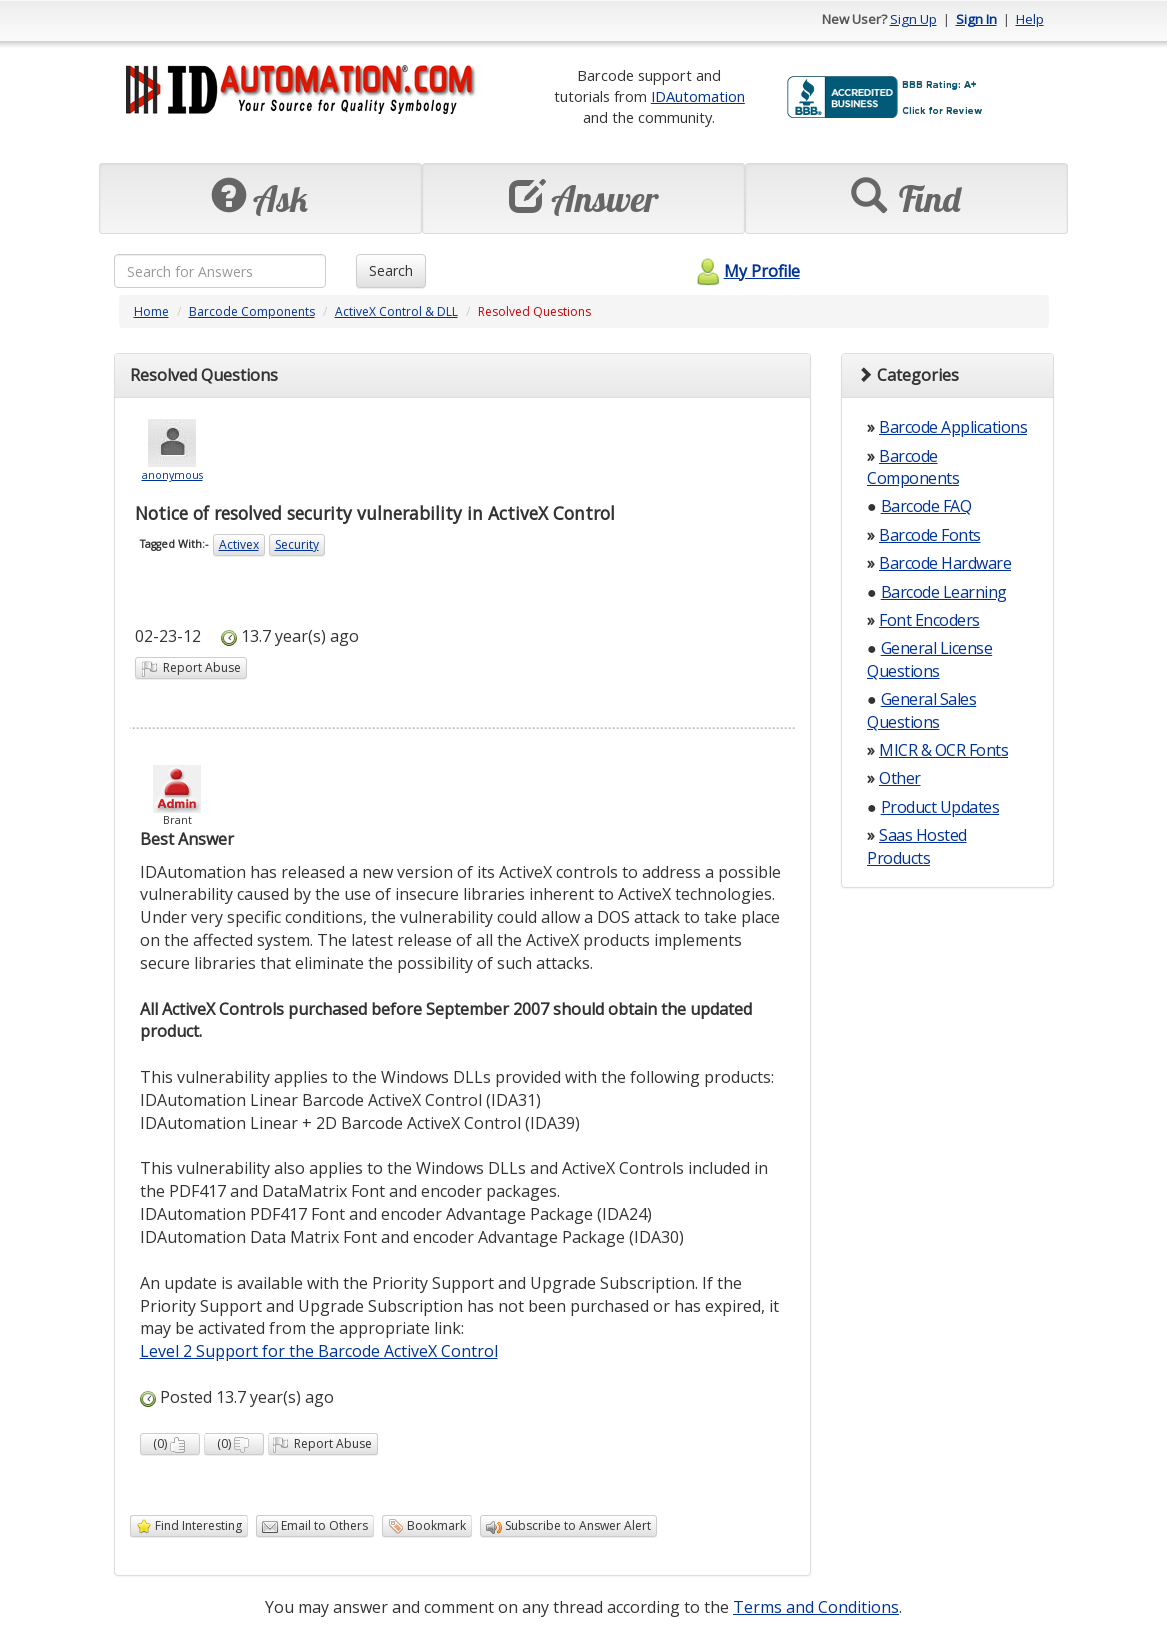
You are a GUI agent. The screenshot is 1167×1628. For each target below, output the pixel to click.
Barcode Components (252, 311)
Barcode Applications (953, 427)
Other (900, 778)
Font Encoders (929, 620)
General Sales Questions (921, 710)
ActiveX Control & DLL (396, 311)
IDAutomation (698, 96)
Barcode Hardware (945, 563)
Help (1030, 19)
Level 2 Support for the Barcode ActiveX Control (319, 1351)
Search (391, 270)
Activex (239, 544)
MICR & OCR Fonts (943, 750)
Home (151, 311)
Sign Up (913, 19)
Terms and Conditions (816, 1607)
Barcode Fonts (930, 535)
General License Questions (929, 659)
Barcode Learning (944, 592)
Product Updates (940, 807)
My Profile (745, 271)
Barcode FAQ (926, 506)
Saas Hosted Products (917, 846)
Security (297, 544)
